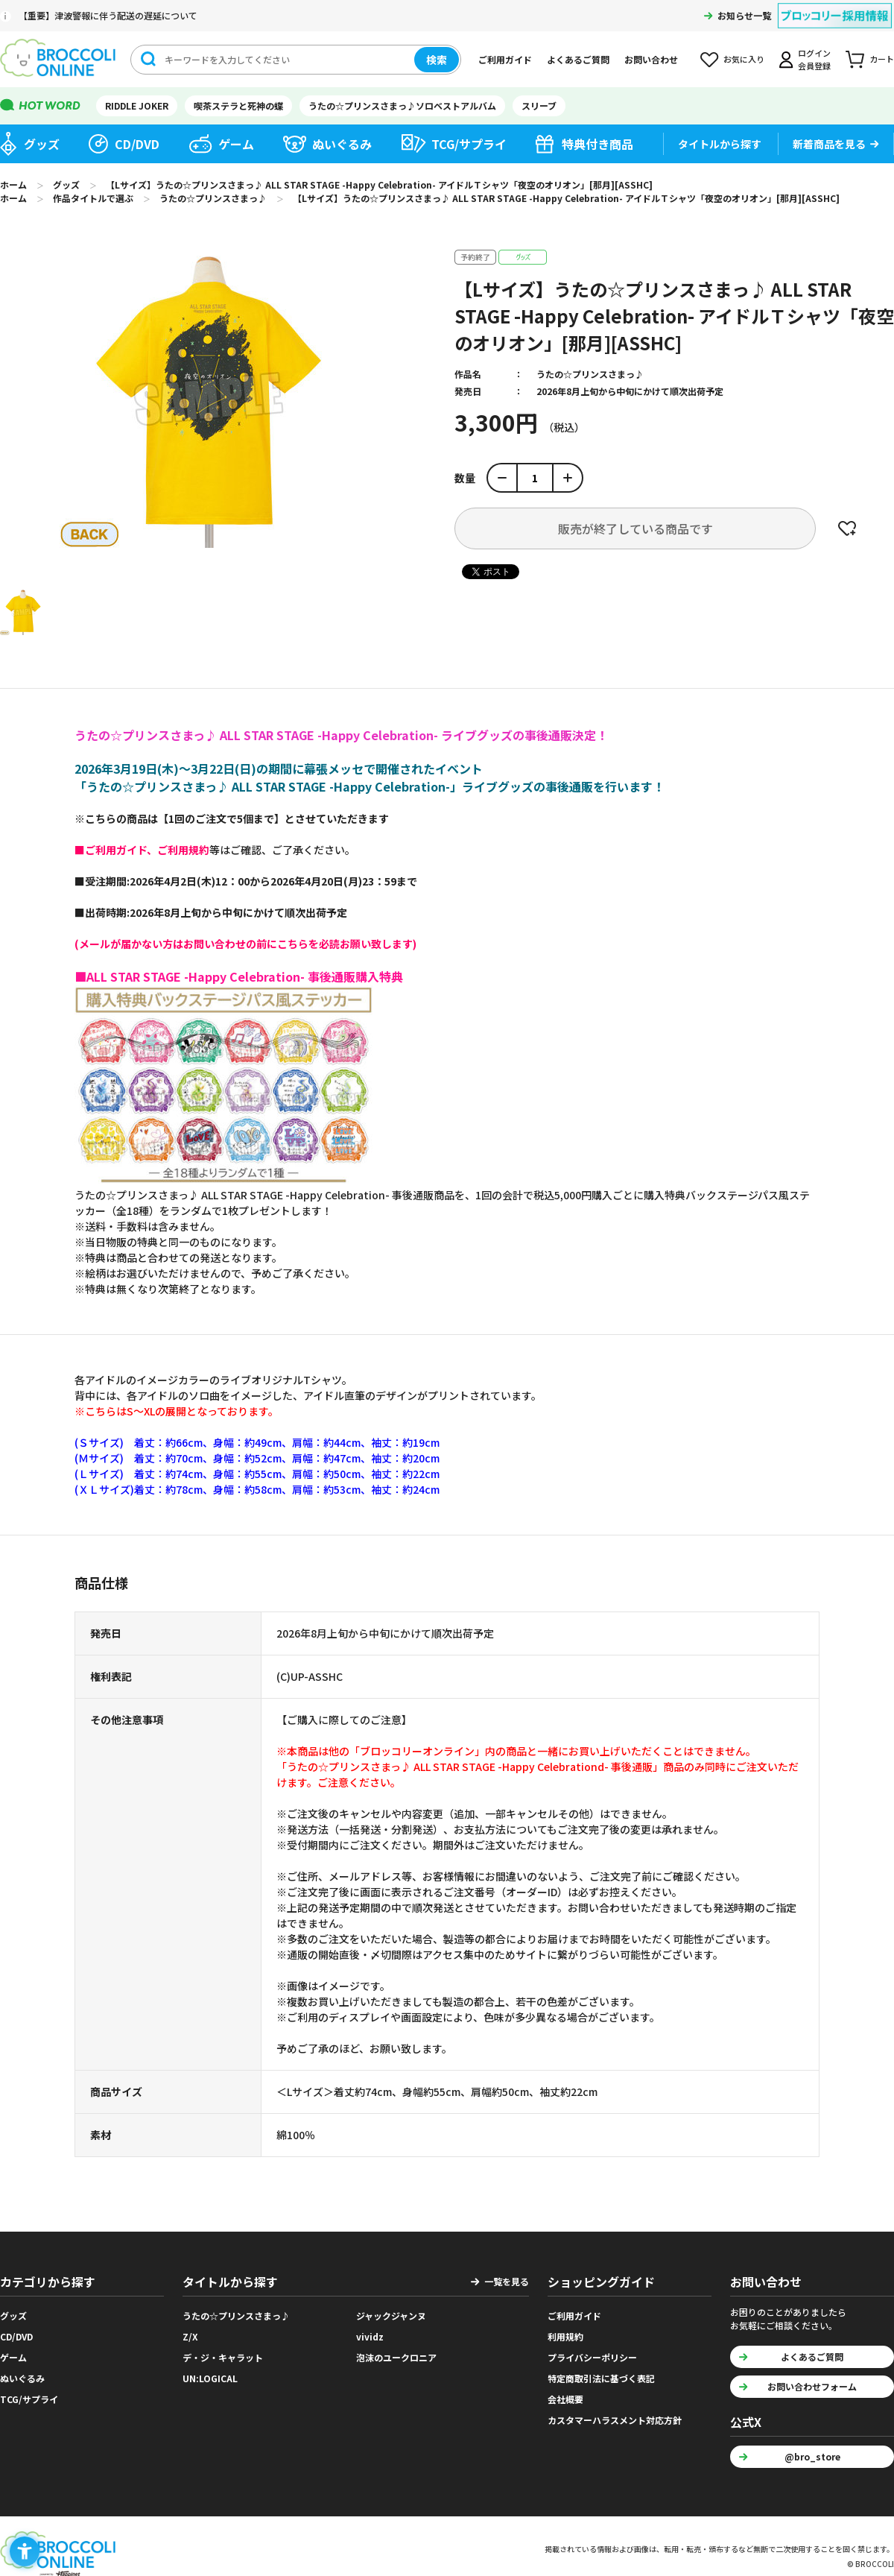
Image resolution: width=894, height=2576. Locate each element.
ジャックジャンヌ (391, 2315)
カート (881, 59)
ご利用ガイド (505, 59)
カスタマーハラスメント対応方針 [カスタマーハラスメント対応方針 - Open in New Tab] (615, 2420)
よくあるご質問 (578, 59)
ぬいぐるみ (342, 144)
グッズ (42, 144)
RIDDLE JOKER (136, 105)
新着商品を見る (829, 143)
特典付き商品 (597, 144)
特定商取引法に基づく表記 (601, 2378)
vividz (370, 2336)
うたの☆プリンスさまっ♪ (590, 373)
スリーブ (539, 105)
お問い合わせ (651, 59)
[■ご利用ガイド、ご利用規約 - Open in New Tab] (141, 849)
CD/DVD (137, 144)
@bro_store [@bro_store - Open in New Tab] (812, 2456)
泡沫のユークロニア (396, 2357)
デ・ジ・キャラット (223, 2357)
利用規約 (565, 2336)
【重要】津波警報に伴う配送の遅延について (108, 15)
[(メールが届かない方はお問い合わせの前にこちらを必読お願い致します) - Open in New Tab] (245, 943)
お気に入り (743, 59)
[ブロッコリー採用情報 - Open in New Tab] (835, 6)
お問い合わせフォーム (812, 2386)
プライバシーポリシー (592, 2357)
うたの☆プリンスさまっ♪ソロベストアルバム (402, 105)
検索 (436, 59)
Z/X (190, 2336)
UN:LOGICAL (210, 2378)
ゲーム (236, 144)
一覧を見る (506, 2281)
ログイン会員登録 (814, 59)
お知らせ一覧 (744, 15)
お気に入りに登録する (847, 528)
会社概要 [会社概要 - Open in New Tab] (565, 2399)
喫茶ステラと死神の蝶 (238, 105)
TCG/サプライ (469, 144)
